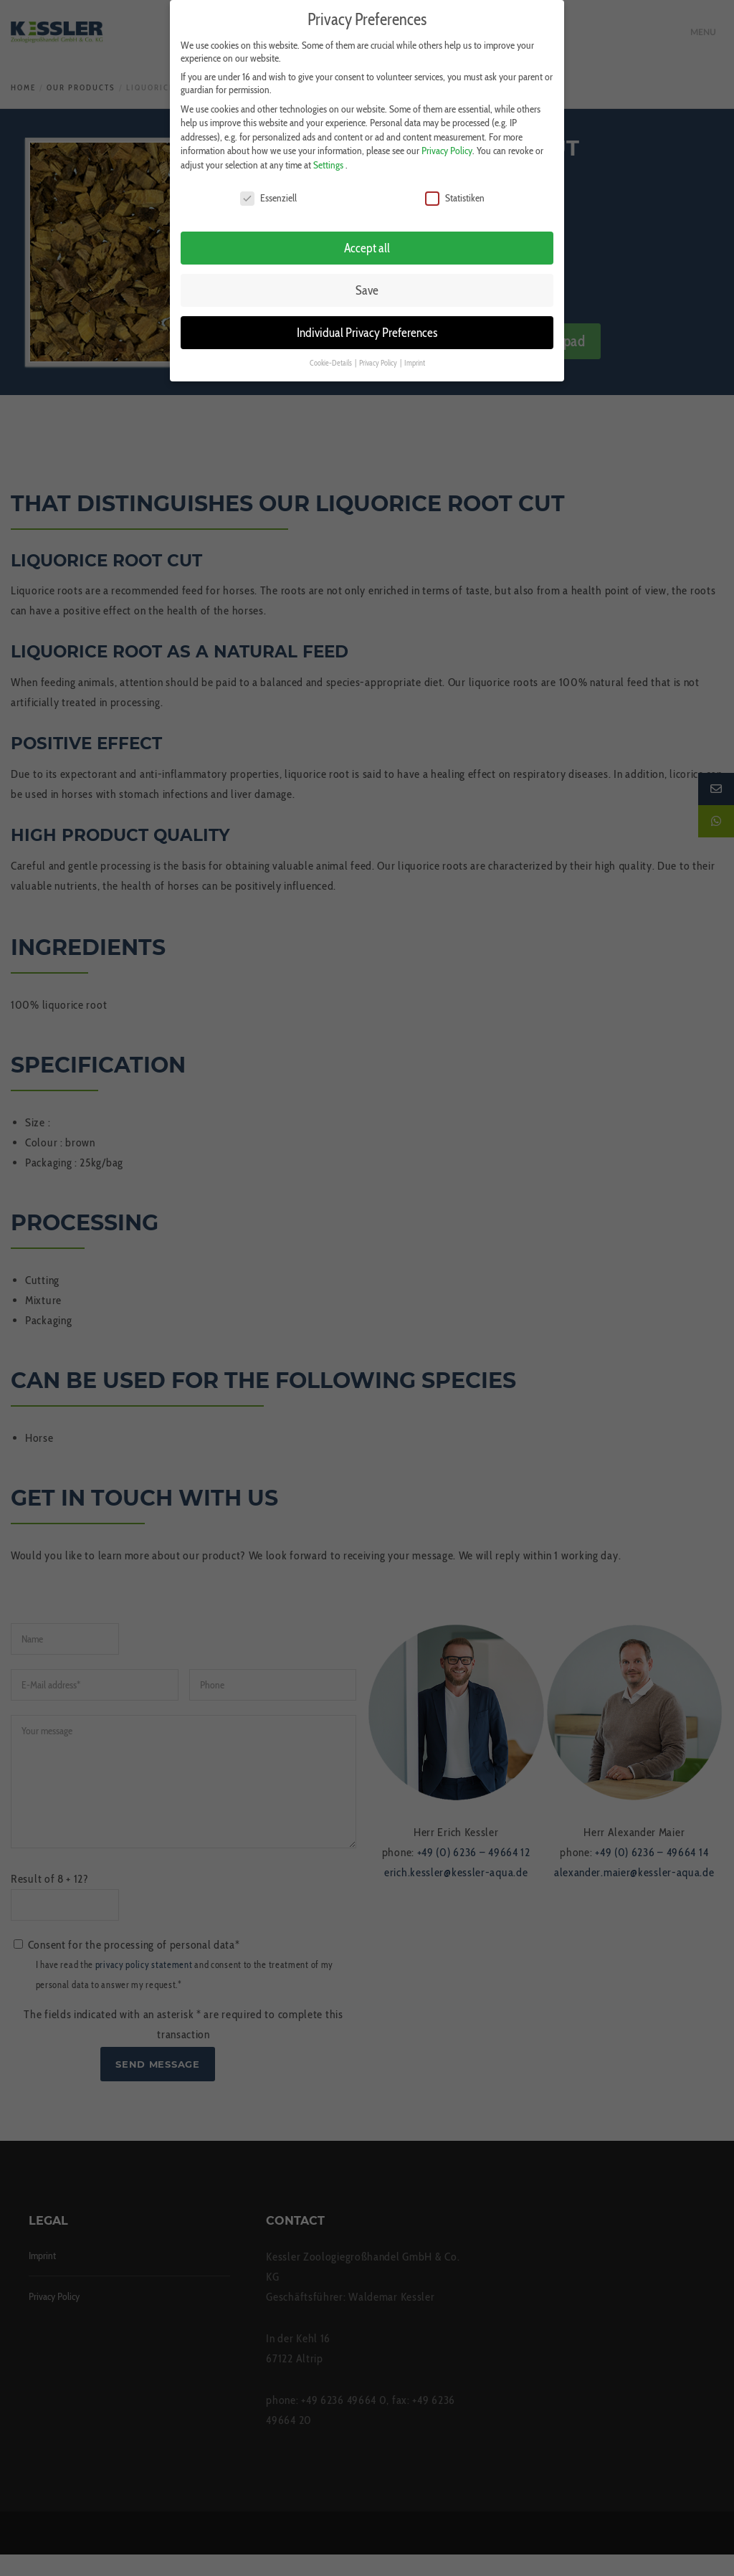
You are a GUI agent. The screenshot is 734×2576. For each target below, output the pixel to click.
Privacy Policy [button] (379, 362)
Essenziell (268, 196)
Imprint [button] (414, 362)
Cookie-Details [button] (331, 362)
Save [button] (367, 289)
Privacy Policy (446, 149)
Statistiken (455, 196)
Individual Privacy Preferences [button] (367, 331)
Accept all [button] (367, 247)
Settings (328, 164)
